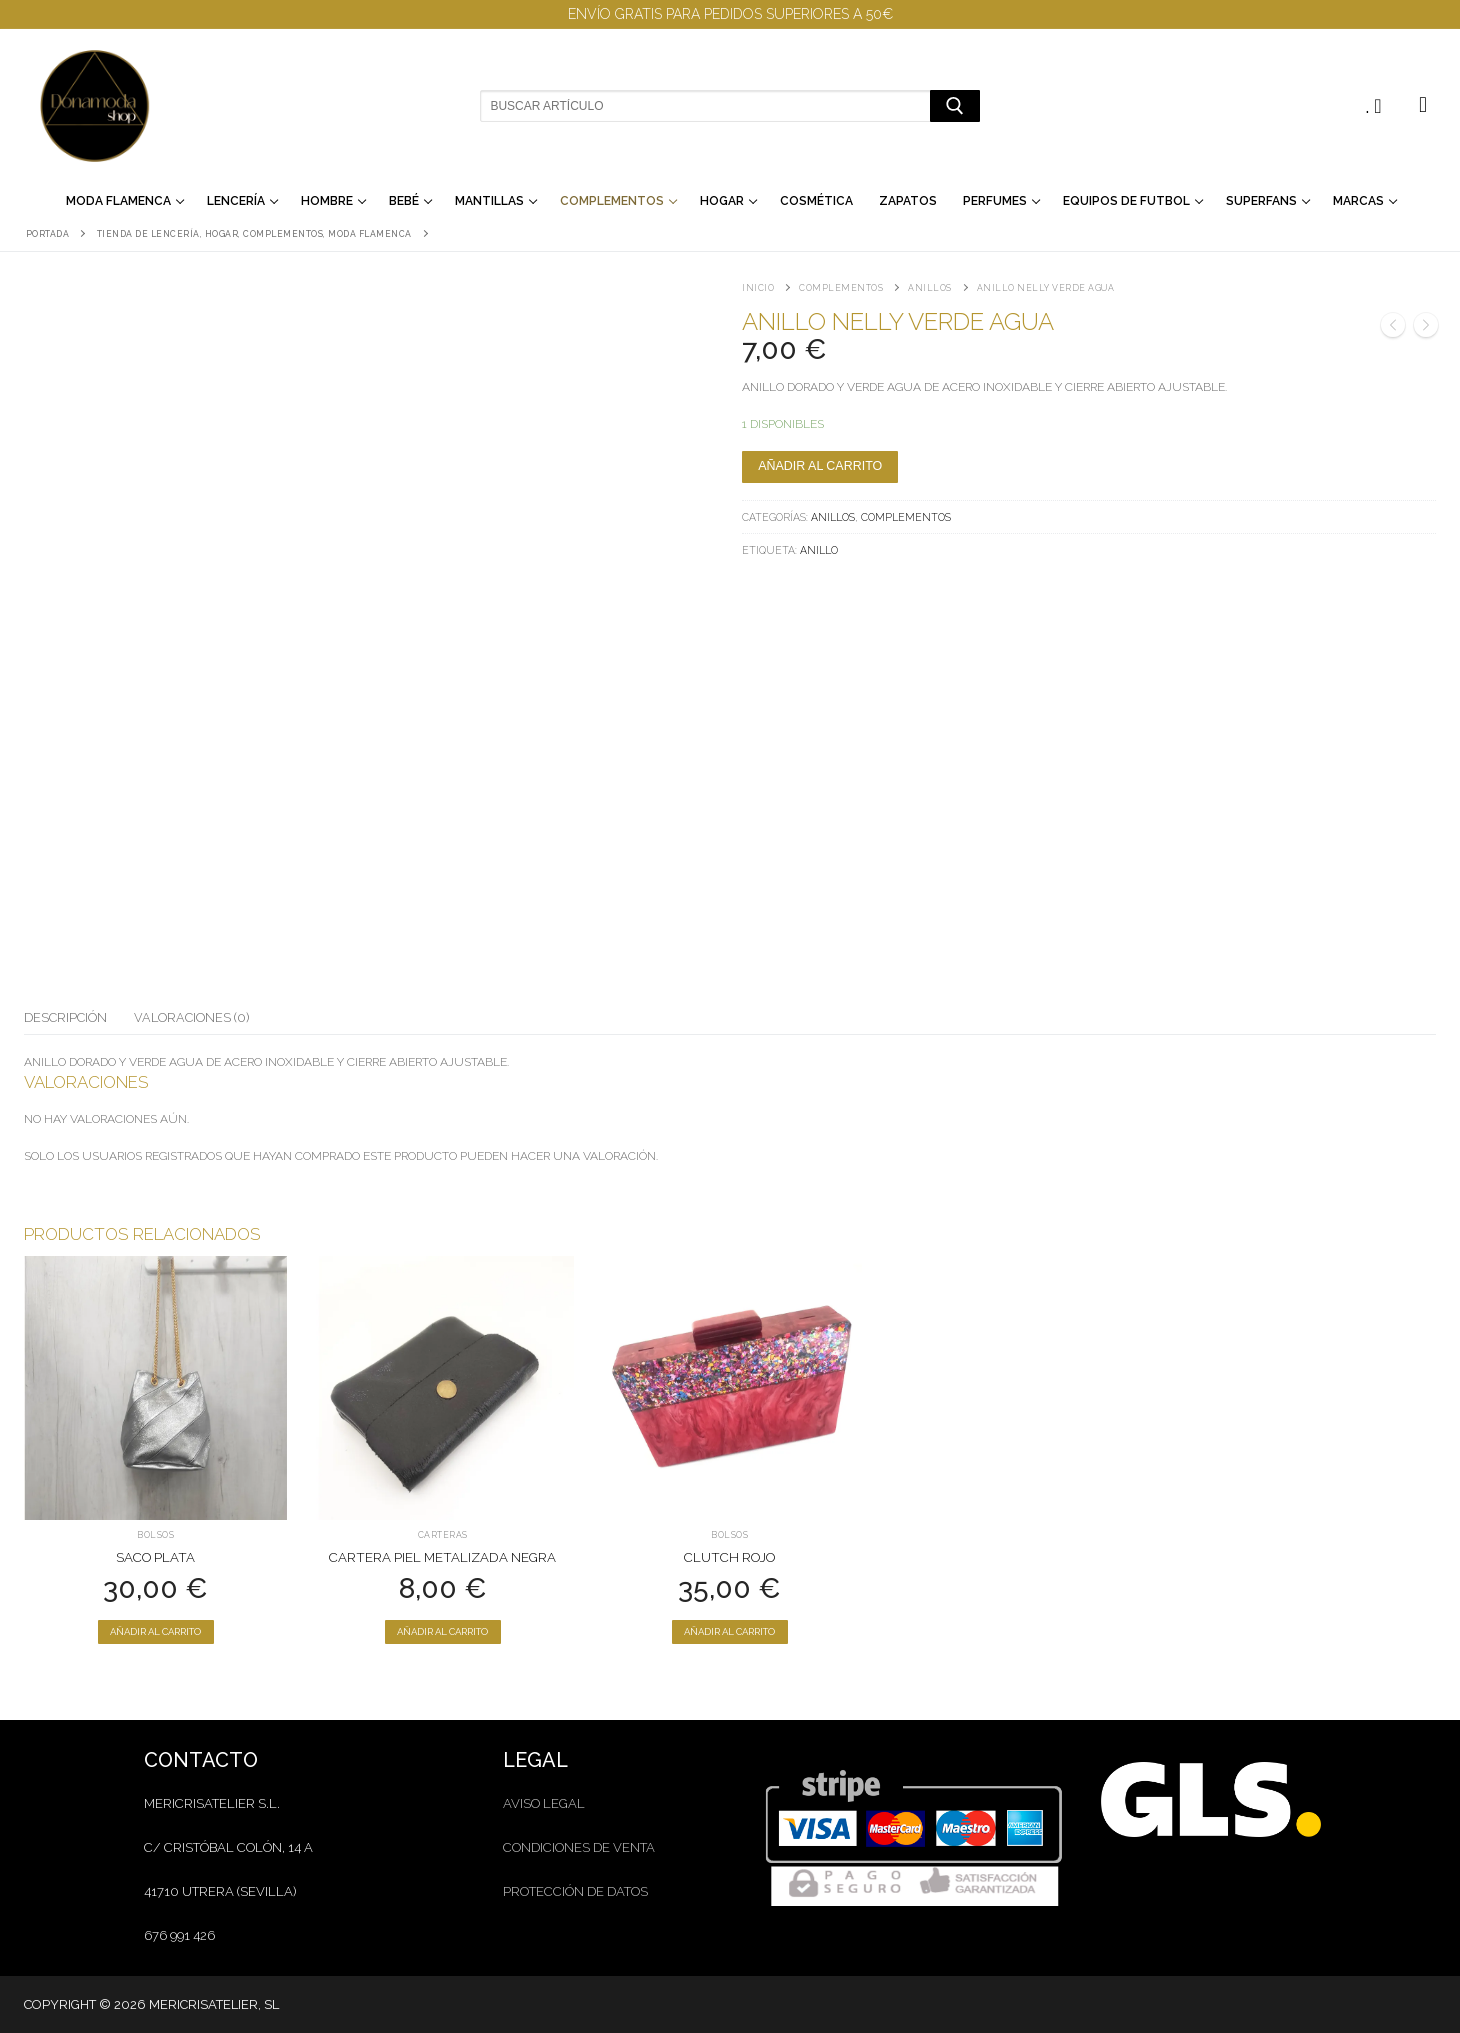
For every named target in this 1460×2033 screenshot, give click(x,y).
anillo (819, 550)
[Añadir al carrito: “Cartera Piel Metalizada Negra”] (443, 1632)
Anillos (930, 288)
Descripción (65, 1017)
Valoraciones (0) (191, 1017)
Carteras (443, 1535)
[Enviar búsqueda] (954, 105)
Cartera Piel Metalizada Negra (442, 1557)
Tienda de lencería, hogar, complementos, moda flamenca (254, 234)
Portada (48, 234)
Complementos (841, 288)
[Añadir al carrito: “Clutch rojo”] (730, 1632)
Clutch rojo (729, 1557)
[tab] (65, 1018)
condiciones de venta (579, 1847)
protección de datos (575, 1891)
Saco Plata (155, 1557)
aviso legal (544, 1803)
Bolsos (155, 1535)
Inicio (758, 288)
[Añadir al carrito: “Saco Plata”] (156, 1632)
